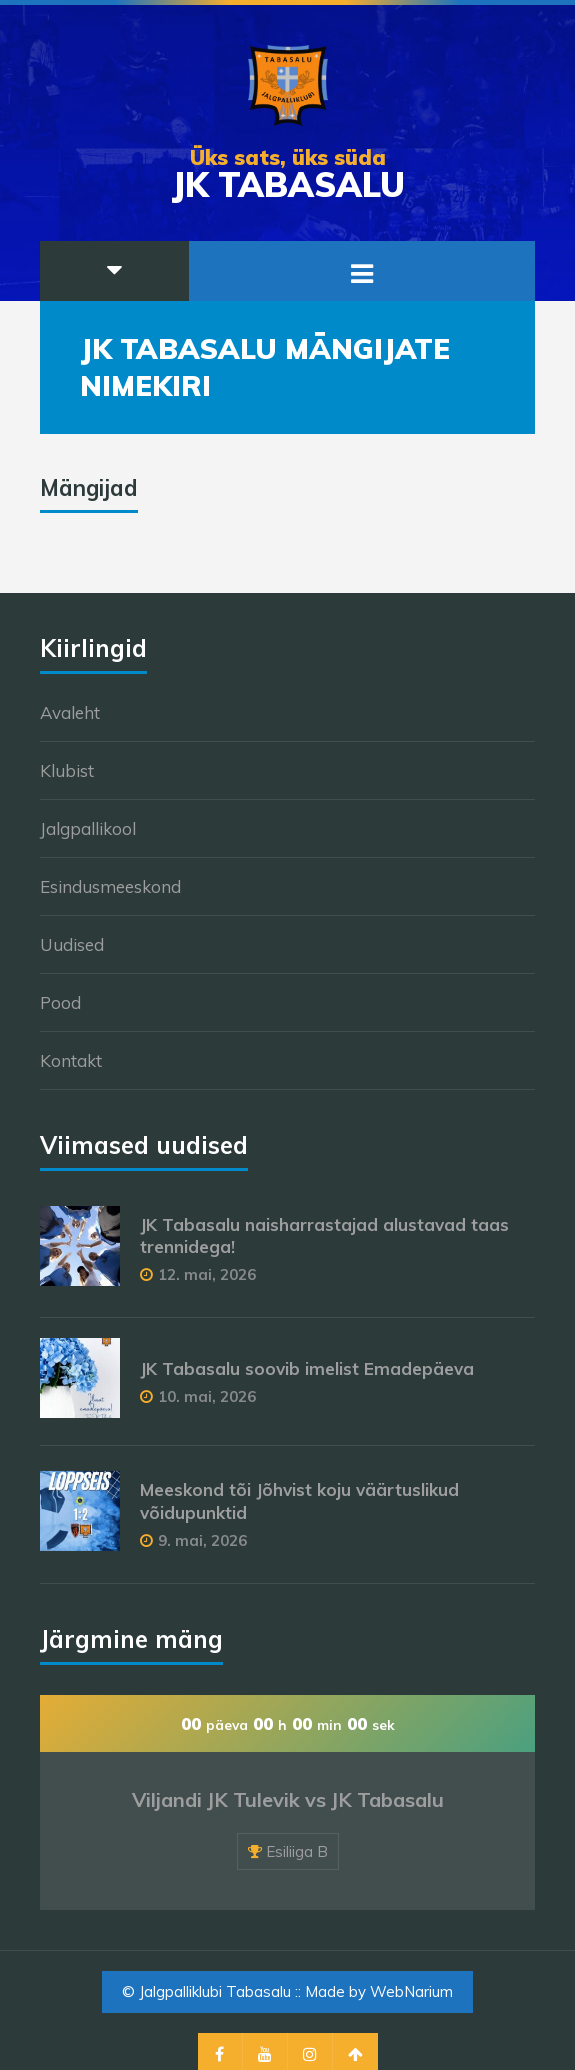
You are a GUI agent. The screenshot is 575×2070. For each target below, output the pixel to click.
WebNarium (411, 1991)
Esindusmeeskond (110, 886)
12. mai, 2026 (207, 1274)
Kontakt (71, 1060)
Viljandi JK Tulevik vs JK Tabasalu (288, 1799)
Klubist (67, 770)
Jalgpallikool (88, 828)
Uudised (72, 944)
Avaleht (70, 712)
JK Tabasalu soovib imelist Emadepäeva (307, 1368)
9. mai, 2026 (202, 1540)
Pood (60, 1002)
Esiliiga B (297, 1851)
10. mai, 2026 (207, 1396)
